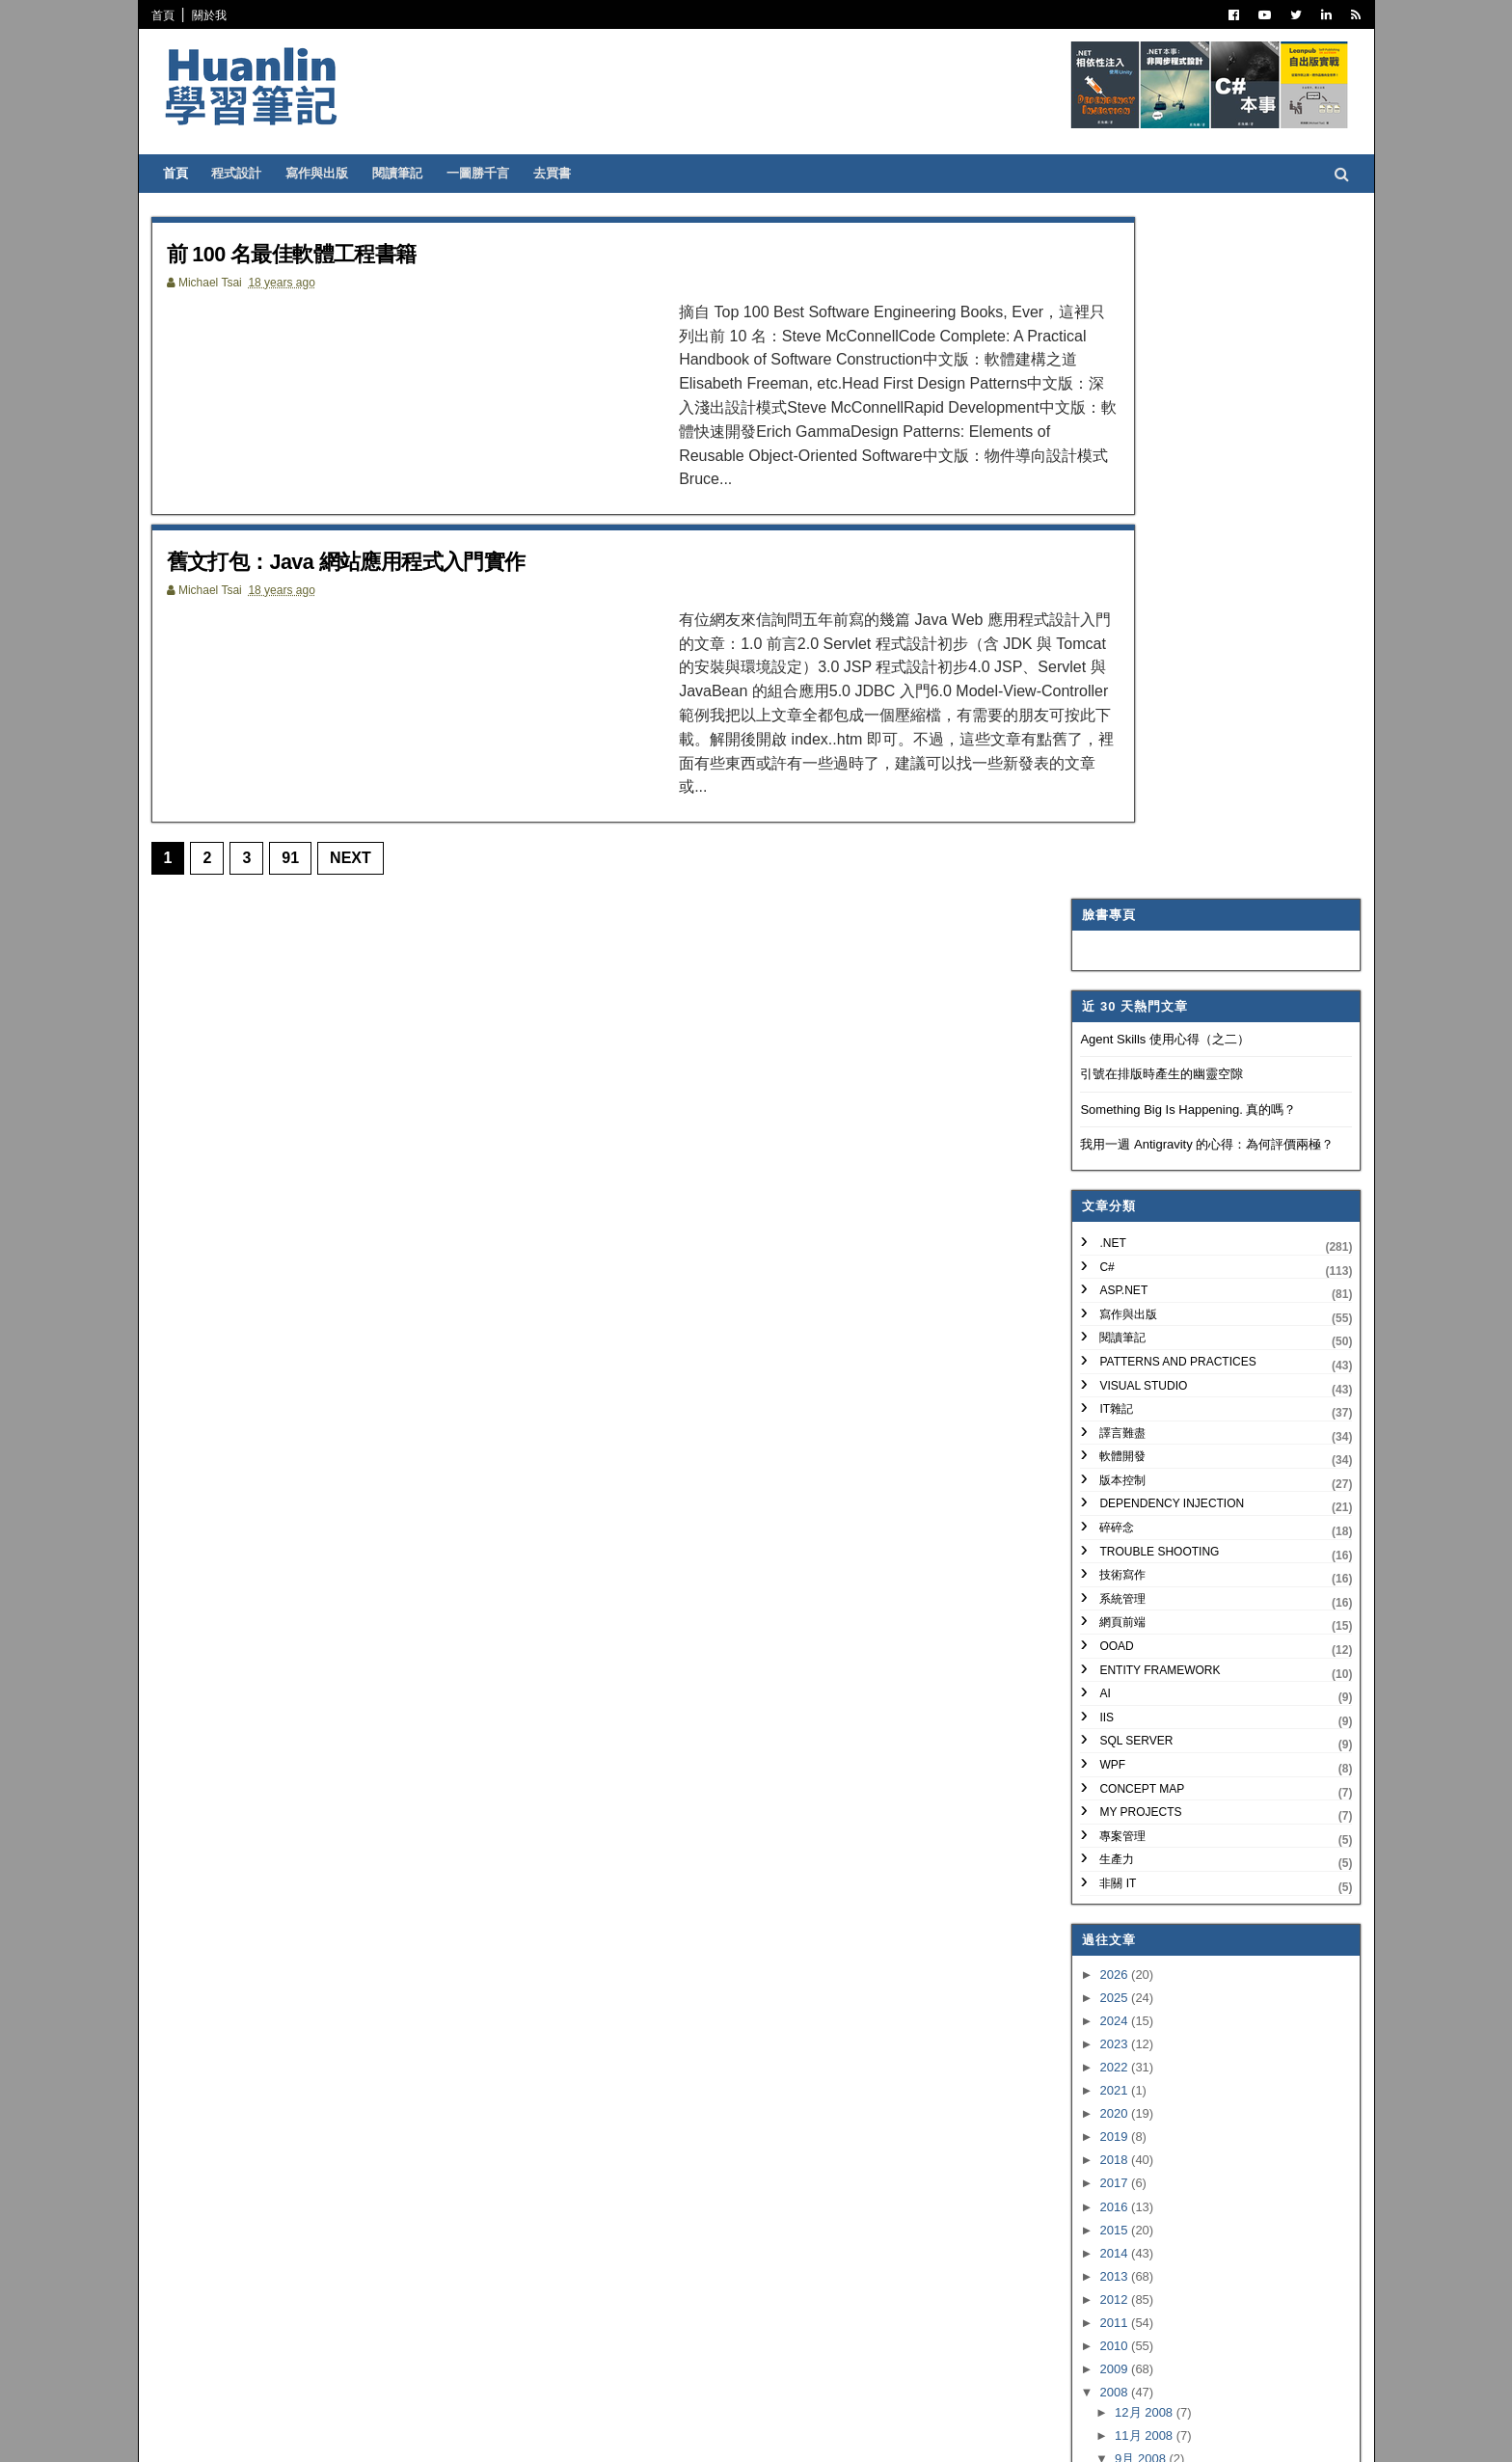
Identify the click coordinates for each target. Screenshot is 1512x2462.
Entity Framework (1154, 987)
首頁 (169, 15)
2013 (1109, 1594)
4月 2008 (1135, 1942)
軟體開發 (1117, 774)
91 (297, 790)
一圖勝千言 (484, 173)
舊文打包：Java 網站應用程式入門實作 (370, 527)
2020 (1109, 1431)
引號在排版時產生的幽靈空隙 (1155, 392)
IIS (1101, 1035)
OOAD (1110, 964)
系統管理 (1117, 917)
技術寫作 (1117, 893)
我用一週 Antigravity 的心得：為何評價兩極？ (1201, 462)
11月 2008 (1139, 1753)
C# (1101, 584)
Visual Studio (1137, 703)
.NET (1107, 561)
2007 (1109, 2019)
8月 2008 (1135, 1850)
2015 (1109, 1547)
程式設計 (243, 173)
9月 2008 (1135, 1777)
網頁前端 (1117, 940)
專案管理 (1117, 1154)
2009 (1109, 1687)
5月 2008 (1135, 1919)
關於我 (216, 15)
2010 (1109, 1664)
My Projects (1134, 1130)
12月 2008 (1139, 1730)
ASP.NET (1118, 608)
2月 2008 (1135, 1989)
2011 (1109, 1641)
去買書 (559, 173)
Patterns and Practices (1172, 680)
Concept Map (1136, 1106)
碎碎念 (1111, 845)
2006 (1109, 2042)
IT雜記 (1110, 727)
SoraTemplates (257, 2433)
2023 (1109, 1362)
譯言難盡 (1117, 751)
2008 (1109, 1710)
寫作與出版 (323, 173)
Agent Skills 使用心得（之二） (1159, 356)
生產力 (1111, 1177)
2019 (1109, 1454)
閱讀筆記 (404, 173)
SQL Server (1130, 1059)
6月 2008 (1135, 1896)
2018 (1109, 1478)
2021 (1109, 1408)
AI (1099, 1011)
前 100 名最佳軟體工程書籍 (310, 253)
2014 (1109, 1571)
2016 (1109, 1524)
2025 (1109, 1315)
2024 (1109, 1339)
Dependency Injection (1166, 821)
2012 (1109, 1617)
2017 (1109, 1501)
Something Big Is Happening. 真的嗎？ (1182, 427)
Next (357, 790)
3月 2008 (1135, 1966)
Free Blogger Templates (442, 2433)
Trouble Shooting (1153, 869)
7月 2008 (1135, 1873)
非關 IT (1112, 1201)
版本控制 (1117, 798)
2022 (1109, 1385)
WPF (1107, 1083)
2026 (1109, 1292)
